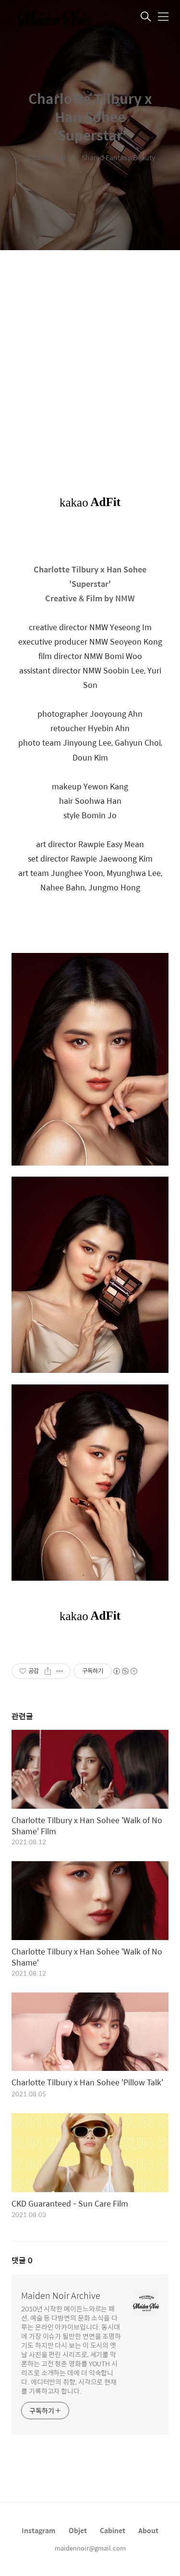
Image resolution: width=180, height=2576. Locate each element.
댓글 (22, 2260)
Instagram (39, 2530)
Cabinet (112, 2530)
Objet (78, 2530)
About (148, 2530)
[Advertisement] (90, 364)
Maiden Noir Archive (60, 2295)
